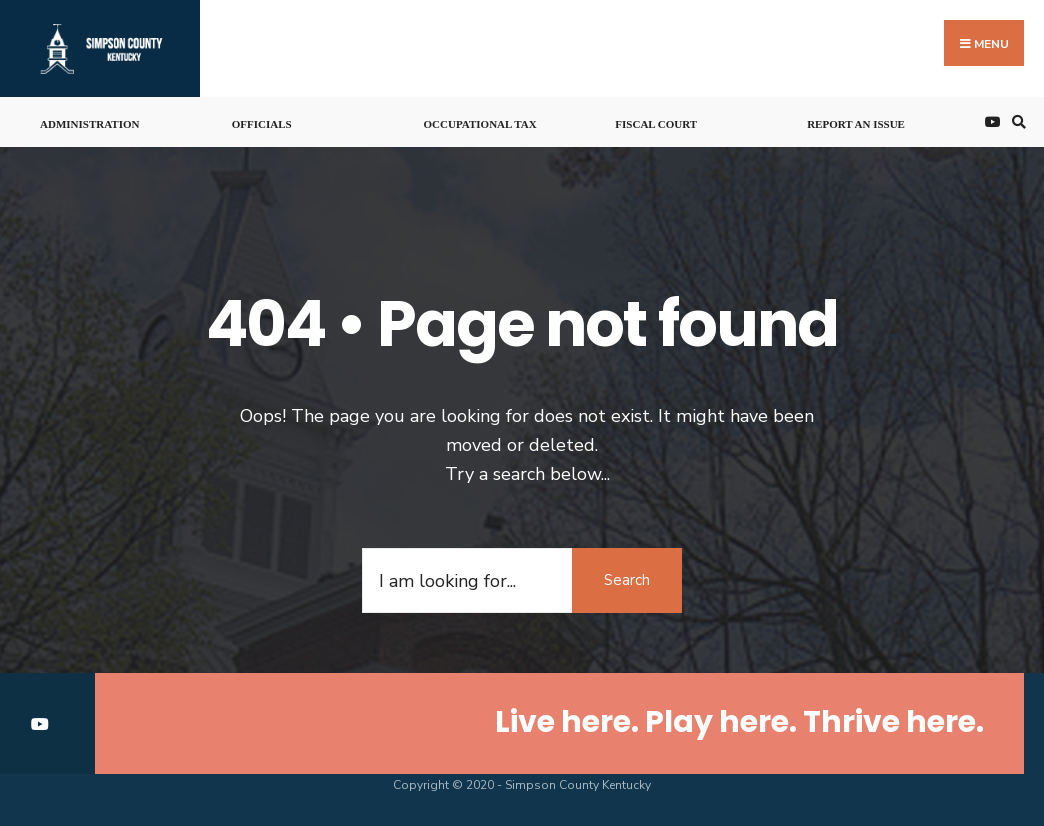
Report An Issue (856, 124)
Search (627, 580)
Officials (262, 124)
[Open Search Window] (1016, 122)
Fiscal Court (656, 124)
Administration (89, 124)
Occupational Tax (480, 124)
